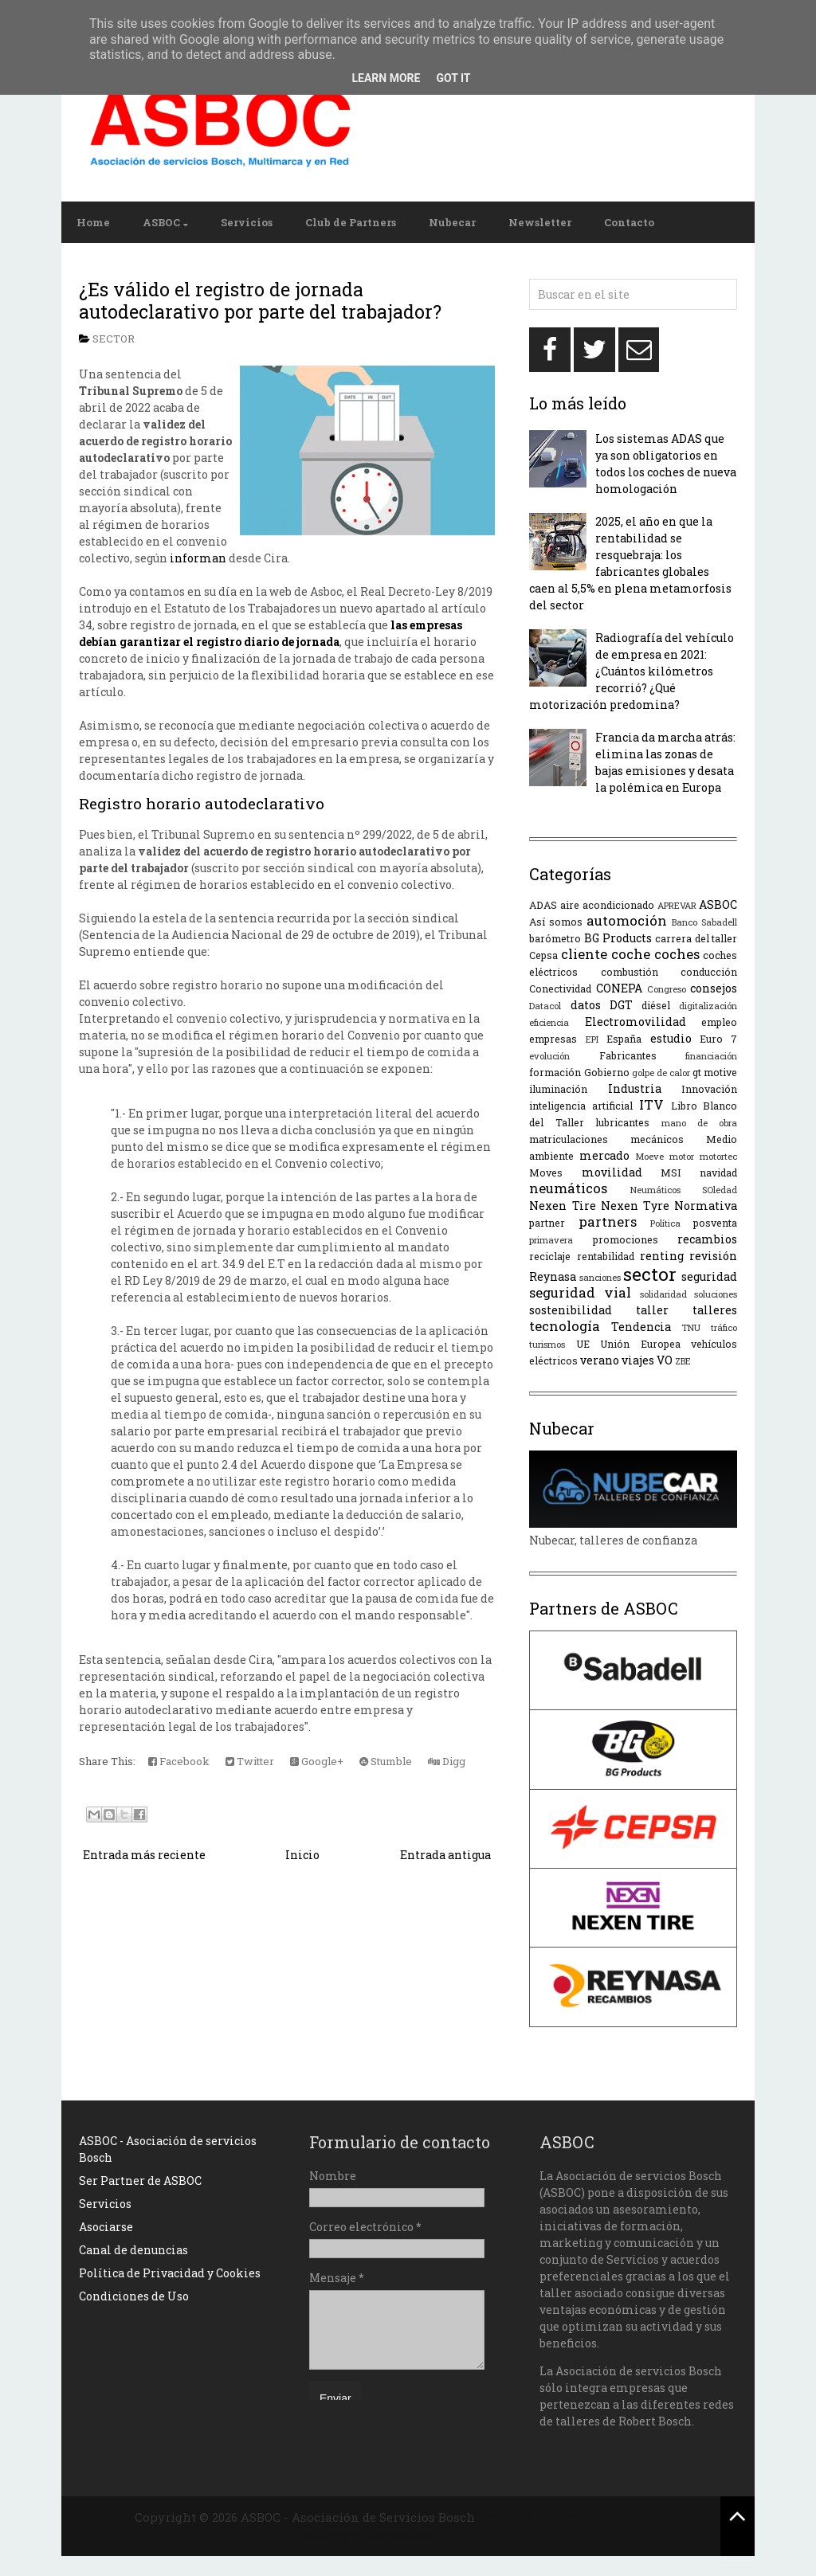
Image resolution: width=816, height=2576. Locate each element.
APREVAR (676, 905)
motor (681, 1156)
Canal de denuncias (133, 2249)
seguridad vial (580, 1292)
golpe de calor (661, 1073)
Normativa (705, 1205)
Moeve (649, 1156)
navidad (718, 1172)
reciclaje (550, 1256)
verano (599, 1360)
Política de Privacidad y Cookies (170, 2272)
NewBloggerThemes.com (361, 2535)
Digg (446, 1761)
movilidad (612, 1172)
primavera (551, 1240)
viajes (638, 1360)
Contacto (629, 222)
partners (608, 1221)
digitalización (708, 1006)
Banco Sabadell (704, 922)
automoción (626, 920)
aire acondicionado (607, 904)
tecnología (564, 1326)
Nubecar (452, 222)
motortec (718, 1156)
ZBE (683, 1361)
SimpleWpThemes (532, 2517)
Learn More (385, 78)
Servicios (247, 222)
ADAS (543, 904)
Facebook (179, 1761)
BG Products (618, 937)
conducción (709, 971)
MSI (671, 1172)
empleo (719, 1022)
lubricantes (622, 1122)
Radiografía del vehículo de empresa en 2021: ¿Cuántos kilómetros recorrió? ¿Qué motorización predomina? (631, 671)
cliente (584, 954)
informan (198, 558)
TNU (690, 1327)
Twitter (250, 1761)
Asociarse (106, 2226)
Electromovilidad (635, 1021)
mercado (604, 1155)
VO (665, 1360)
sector (113, 338)
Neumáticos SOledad (684, 1190)
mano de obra (699, 1123)
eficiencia (549, 1022)
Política (665, 1223)
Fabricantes (628, 1055)
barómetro (555, 938)
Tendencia (641, 1326)
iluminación (558, 1088)
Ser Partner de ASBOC (140, 2180)
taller (652, 1309)
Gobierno (607, 1072)
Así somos (556, 921)
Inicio (302, 1854)
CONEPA (619, 988)
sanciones (600, 1277)
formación (555, 1072)
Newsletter (539, 222)
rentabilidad (605, 1256)
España (623, 1038)
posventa (715, 1222)
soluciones (715, 1294)
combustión (629, 971)
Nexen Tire (562, 1205)
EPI (592, 1039)
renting (662, 1255)
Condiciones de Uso (134, 2296)
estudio (671, 1038)
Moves (546, 1172)
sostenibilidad (570, 1309)
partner (547, 1222)
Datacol (545, 1006)
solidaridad (663, 1294)
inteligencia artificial (581, 1105)
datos (586, 1004)
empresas (553, 1038)
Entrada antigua (445, 1854)
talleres (714, 1309)
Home (93, 222)
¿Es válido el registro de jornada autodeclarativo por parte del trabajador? (260, 300)
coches (677, 954)
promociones (625, 1239)
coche (630, 954)
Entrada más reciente (144, 1854)
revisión (713, 1255)
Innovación (709, 1088)
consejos (713, 988)
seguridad (709, 1276)
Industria (634, 1088)
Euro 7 (718, 1038)
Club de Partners (350, 222)
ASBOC (161, 222)
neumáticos (568, 1188)
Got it (453, 78)
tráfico (724, 1327)
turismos (547, 1344)
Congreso (666, 989)
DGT (621, 1004)
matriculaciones (568, 1139)
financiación (711, 1056)
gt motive (714, 1072)
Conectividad (560, 988)
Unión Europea (640, 1343)
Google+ (316, 1761)
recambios (707, 1239)
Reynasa (552, 1276)
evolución (549, 1056)
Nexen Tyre (635, 1205)
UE (583, 1343)
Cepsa (543, 955)
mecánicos (657, 1139)
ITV (651, 1104)
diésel (655, 1005)
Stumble (385, 1761)
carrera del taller (696, 938)
